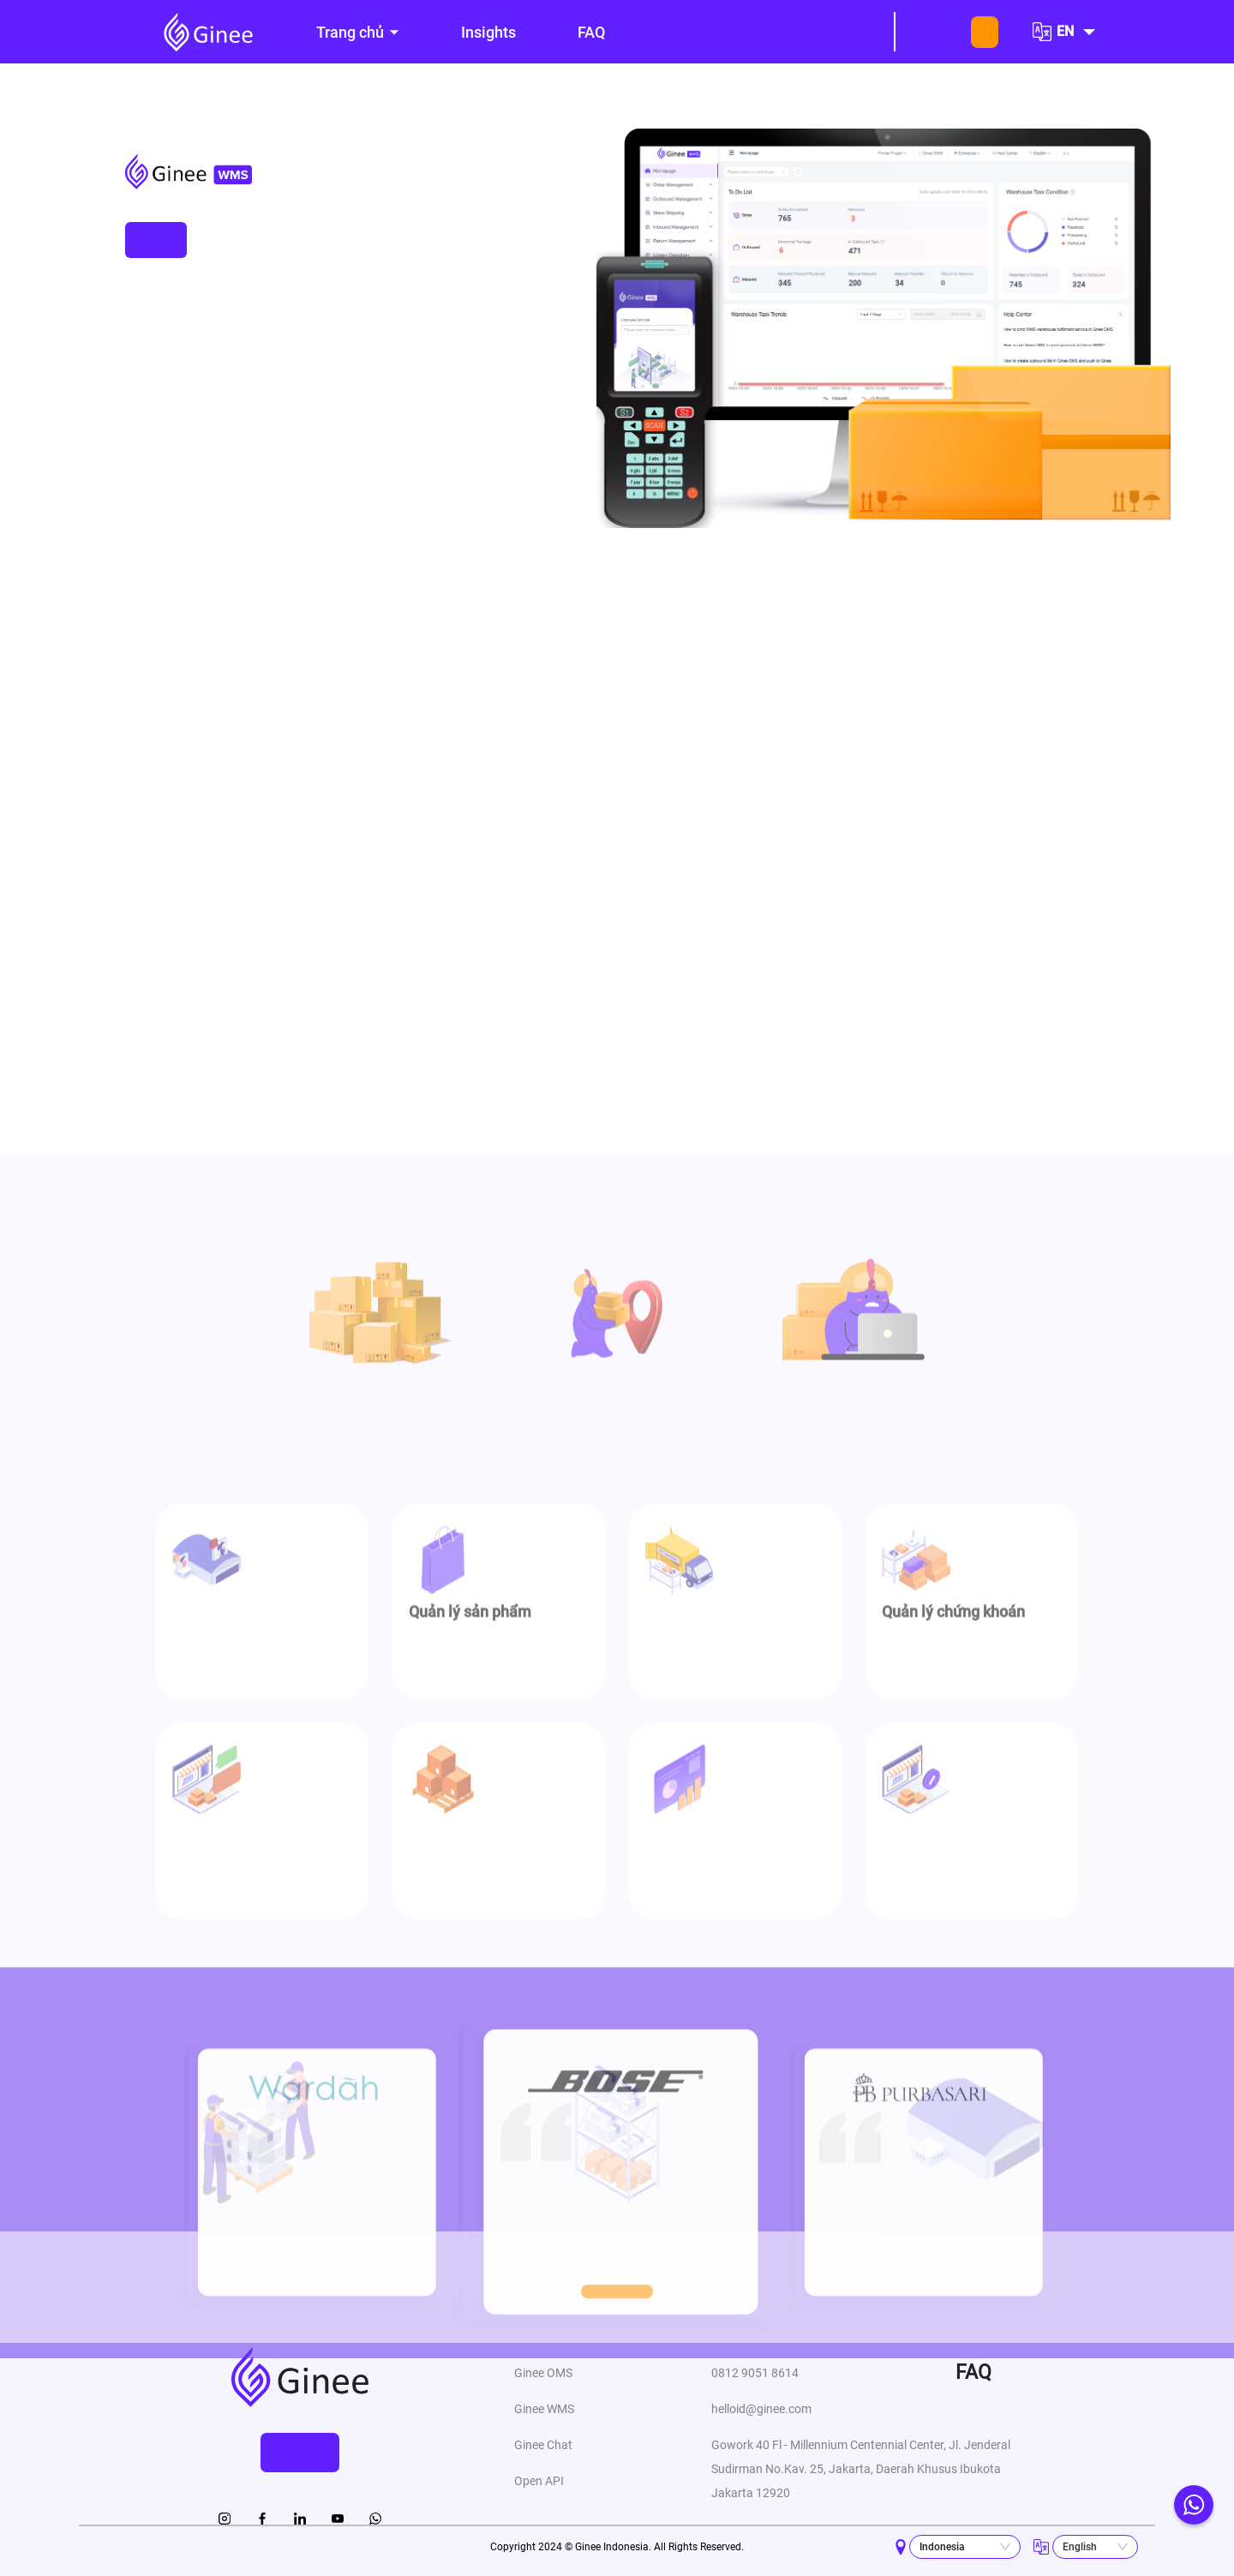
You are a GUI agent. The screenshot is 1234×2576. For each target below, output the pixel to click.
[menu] (576, 32)
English (1080, 2547)
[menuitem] (357, 32)
